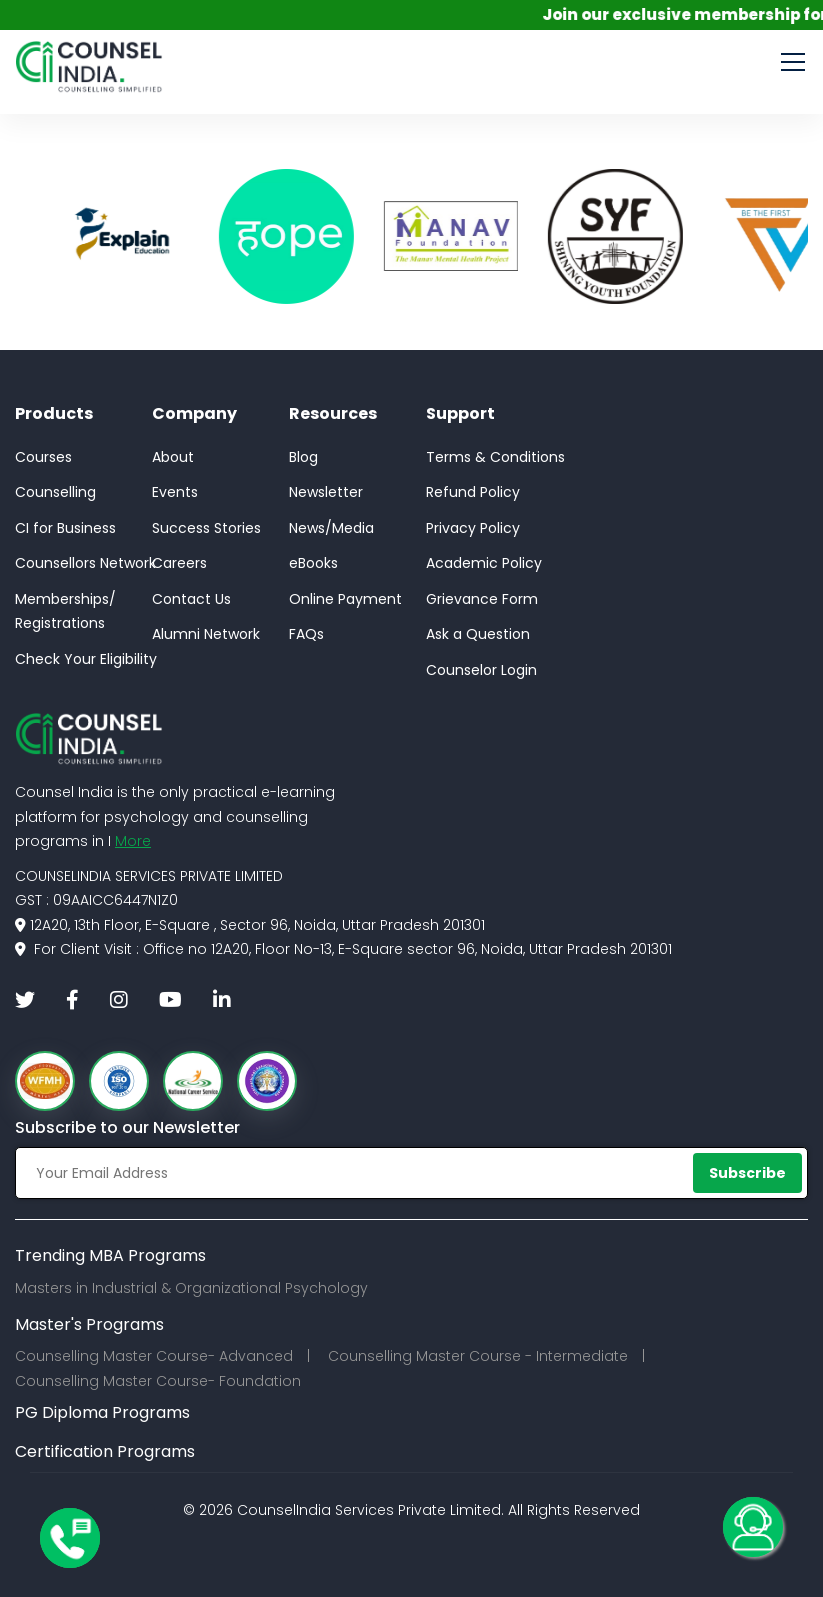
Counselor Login (481, 670)
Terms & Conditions (495, 457)
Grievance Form (482, 599)
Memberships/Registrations (65, 611)
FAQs (306, 634)
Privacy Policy (473, 528)
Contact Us (191, 599)
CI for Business (65, 528)
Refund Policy (473, 492)
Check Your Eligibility (86, 659)
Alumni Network (206, 634)
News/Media (331, 528)
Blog (303, 457)
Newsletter (326, 492)
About (173, 457)
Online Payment (345, 599)
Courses (43, 457)
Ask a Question (478, 634)
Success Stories (206, 528)
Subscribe (747, 1173)
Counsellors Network (85, 563)
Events (175, 492)
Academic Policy (484, 563)
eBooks (313, 563)
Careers (179, 563)
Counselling (55, 492)
